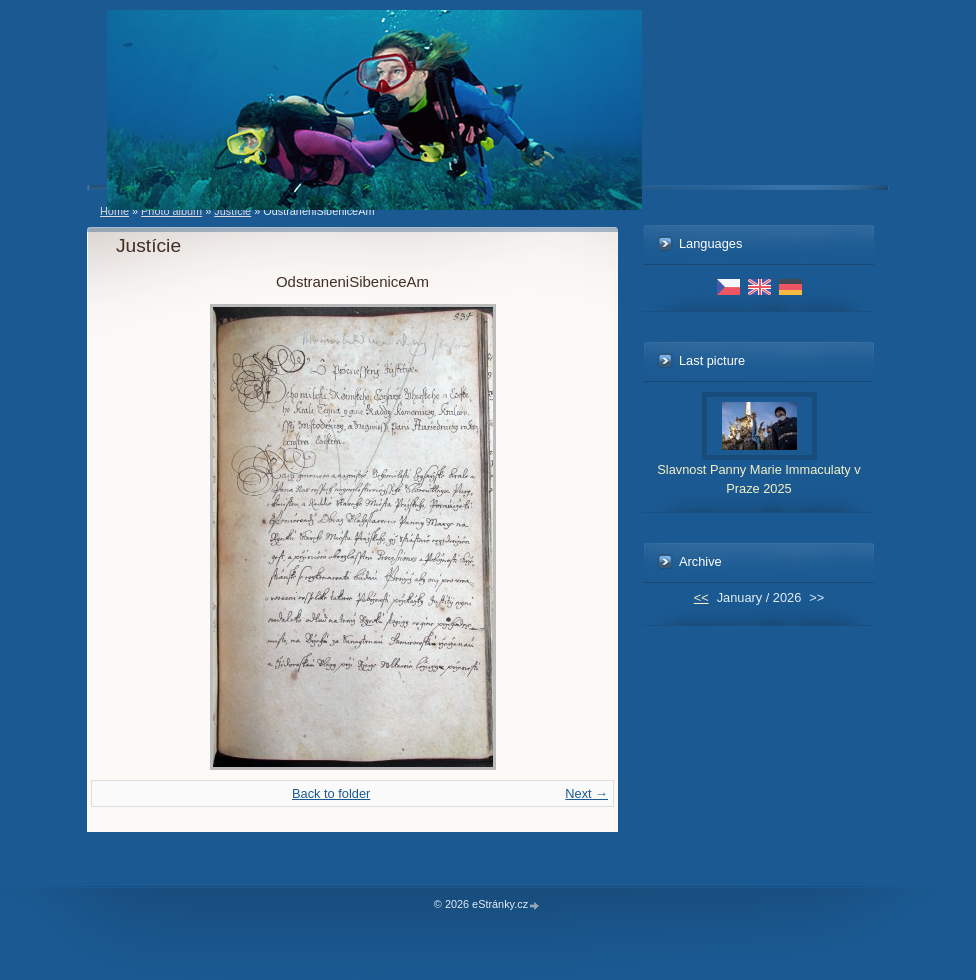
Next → (586, 793)
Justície (232, 211)
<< (701, 597)
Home (114, 211)
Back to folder (331, 793)
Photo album (171, 211)
